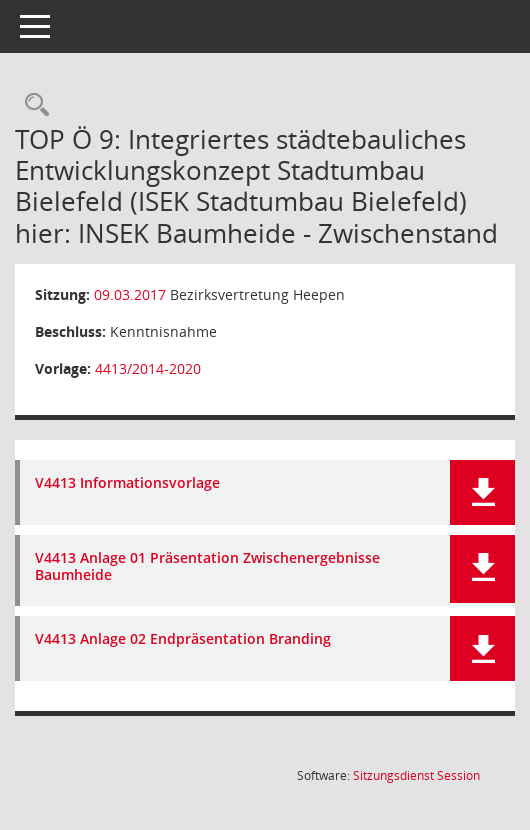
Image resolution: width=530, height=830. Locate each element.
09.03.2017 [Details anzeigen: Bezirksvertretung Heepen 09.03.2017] (130, 294)
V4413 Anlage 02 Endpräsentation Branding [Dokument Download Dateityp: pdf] (183, 639)
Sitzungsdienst (416, 775)
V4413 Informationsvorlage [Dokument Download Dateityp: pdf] (127, 483)
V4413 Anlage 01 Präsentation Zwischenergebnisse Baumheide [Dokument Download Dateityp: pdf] (207, 567)
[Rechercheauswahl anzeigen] (32, 105)
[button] (482, 492)
